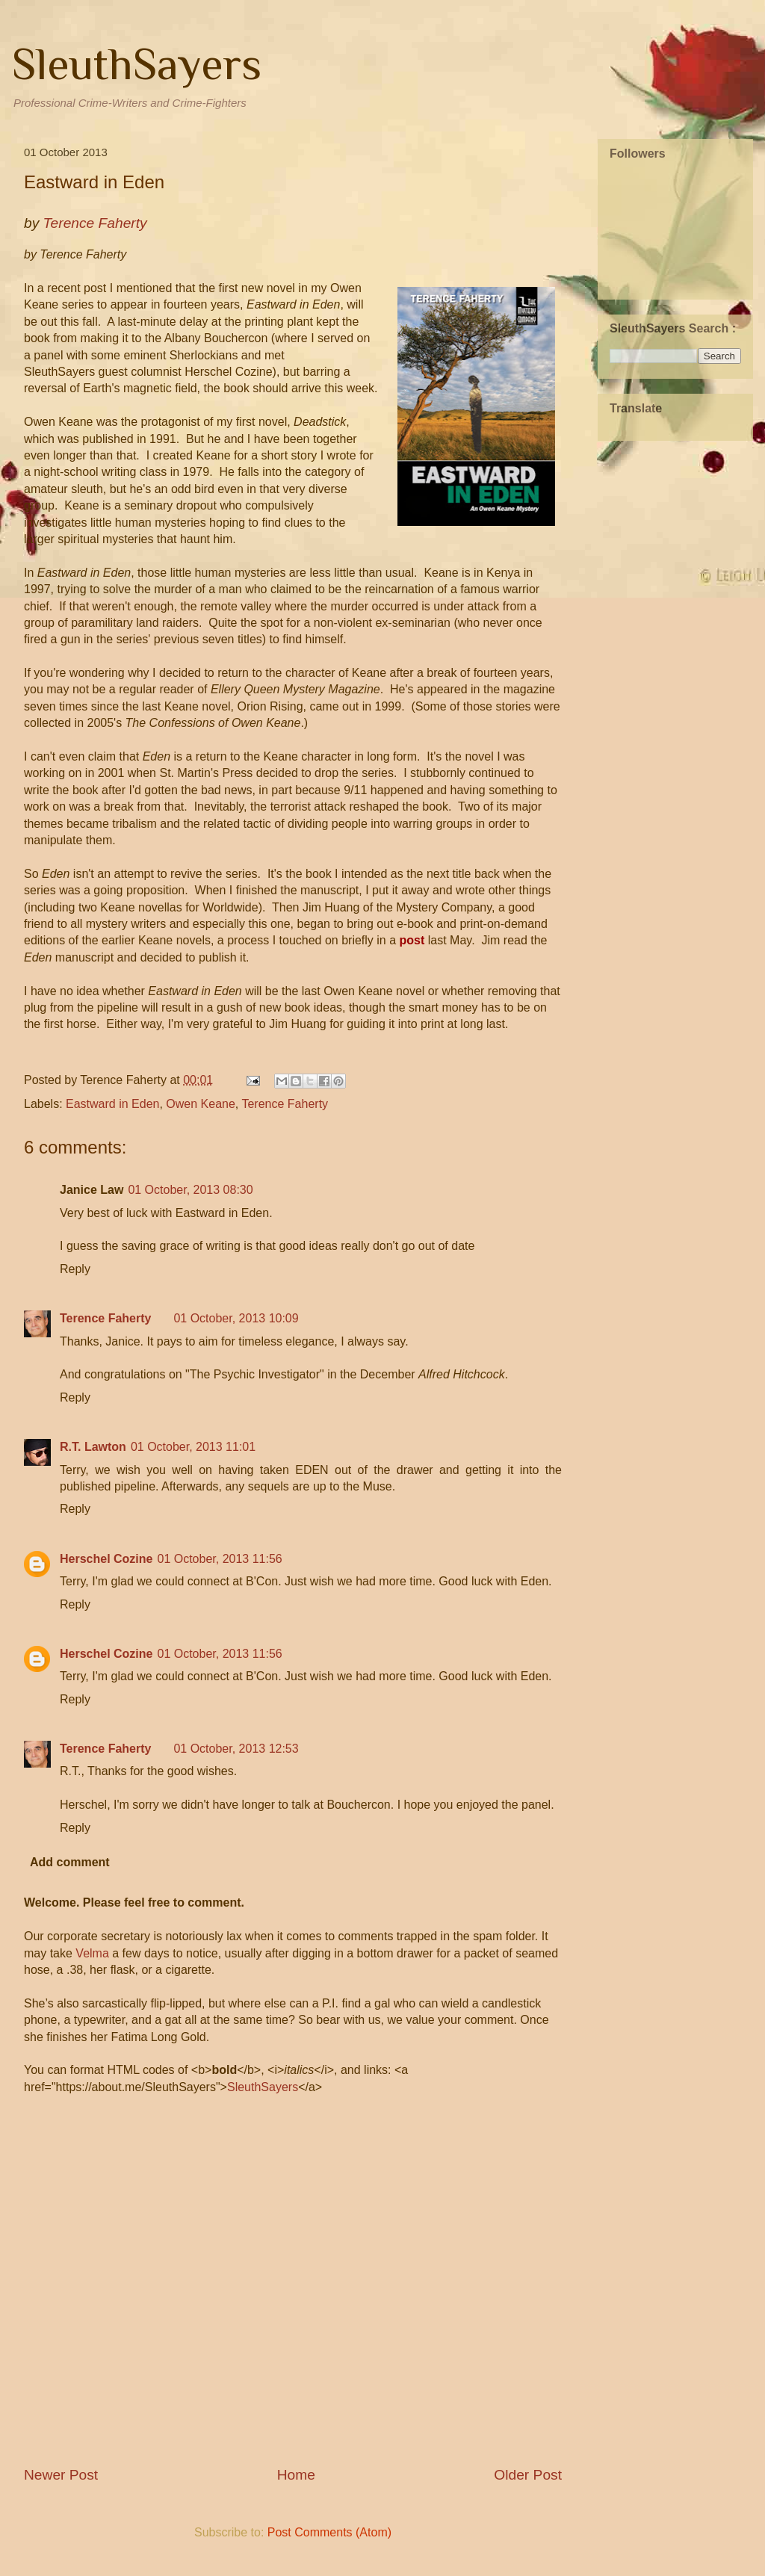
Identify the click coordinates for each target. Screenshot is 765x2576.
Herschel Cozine (106, 1558)
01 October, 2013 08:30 (190, 1189)
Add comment (70, 1862)
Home (296, 2475)
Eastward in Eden (112, 1103)
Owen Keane (200, 1103)
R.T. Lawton (93, 1446)
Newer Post (61, 2475)
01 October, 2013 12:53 (235, 1748)
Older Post (528, 2475)
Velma (91, 1953)
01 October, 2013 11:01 (193, 1446)
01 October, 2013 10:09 (235, 1318)
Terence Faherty (284, 1103)
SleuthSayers (136, 64)
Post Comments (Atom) (329, 2532)
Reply (75, 1269)
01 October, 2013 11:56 (219, 1558)
